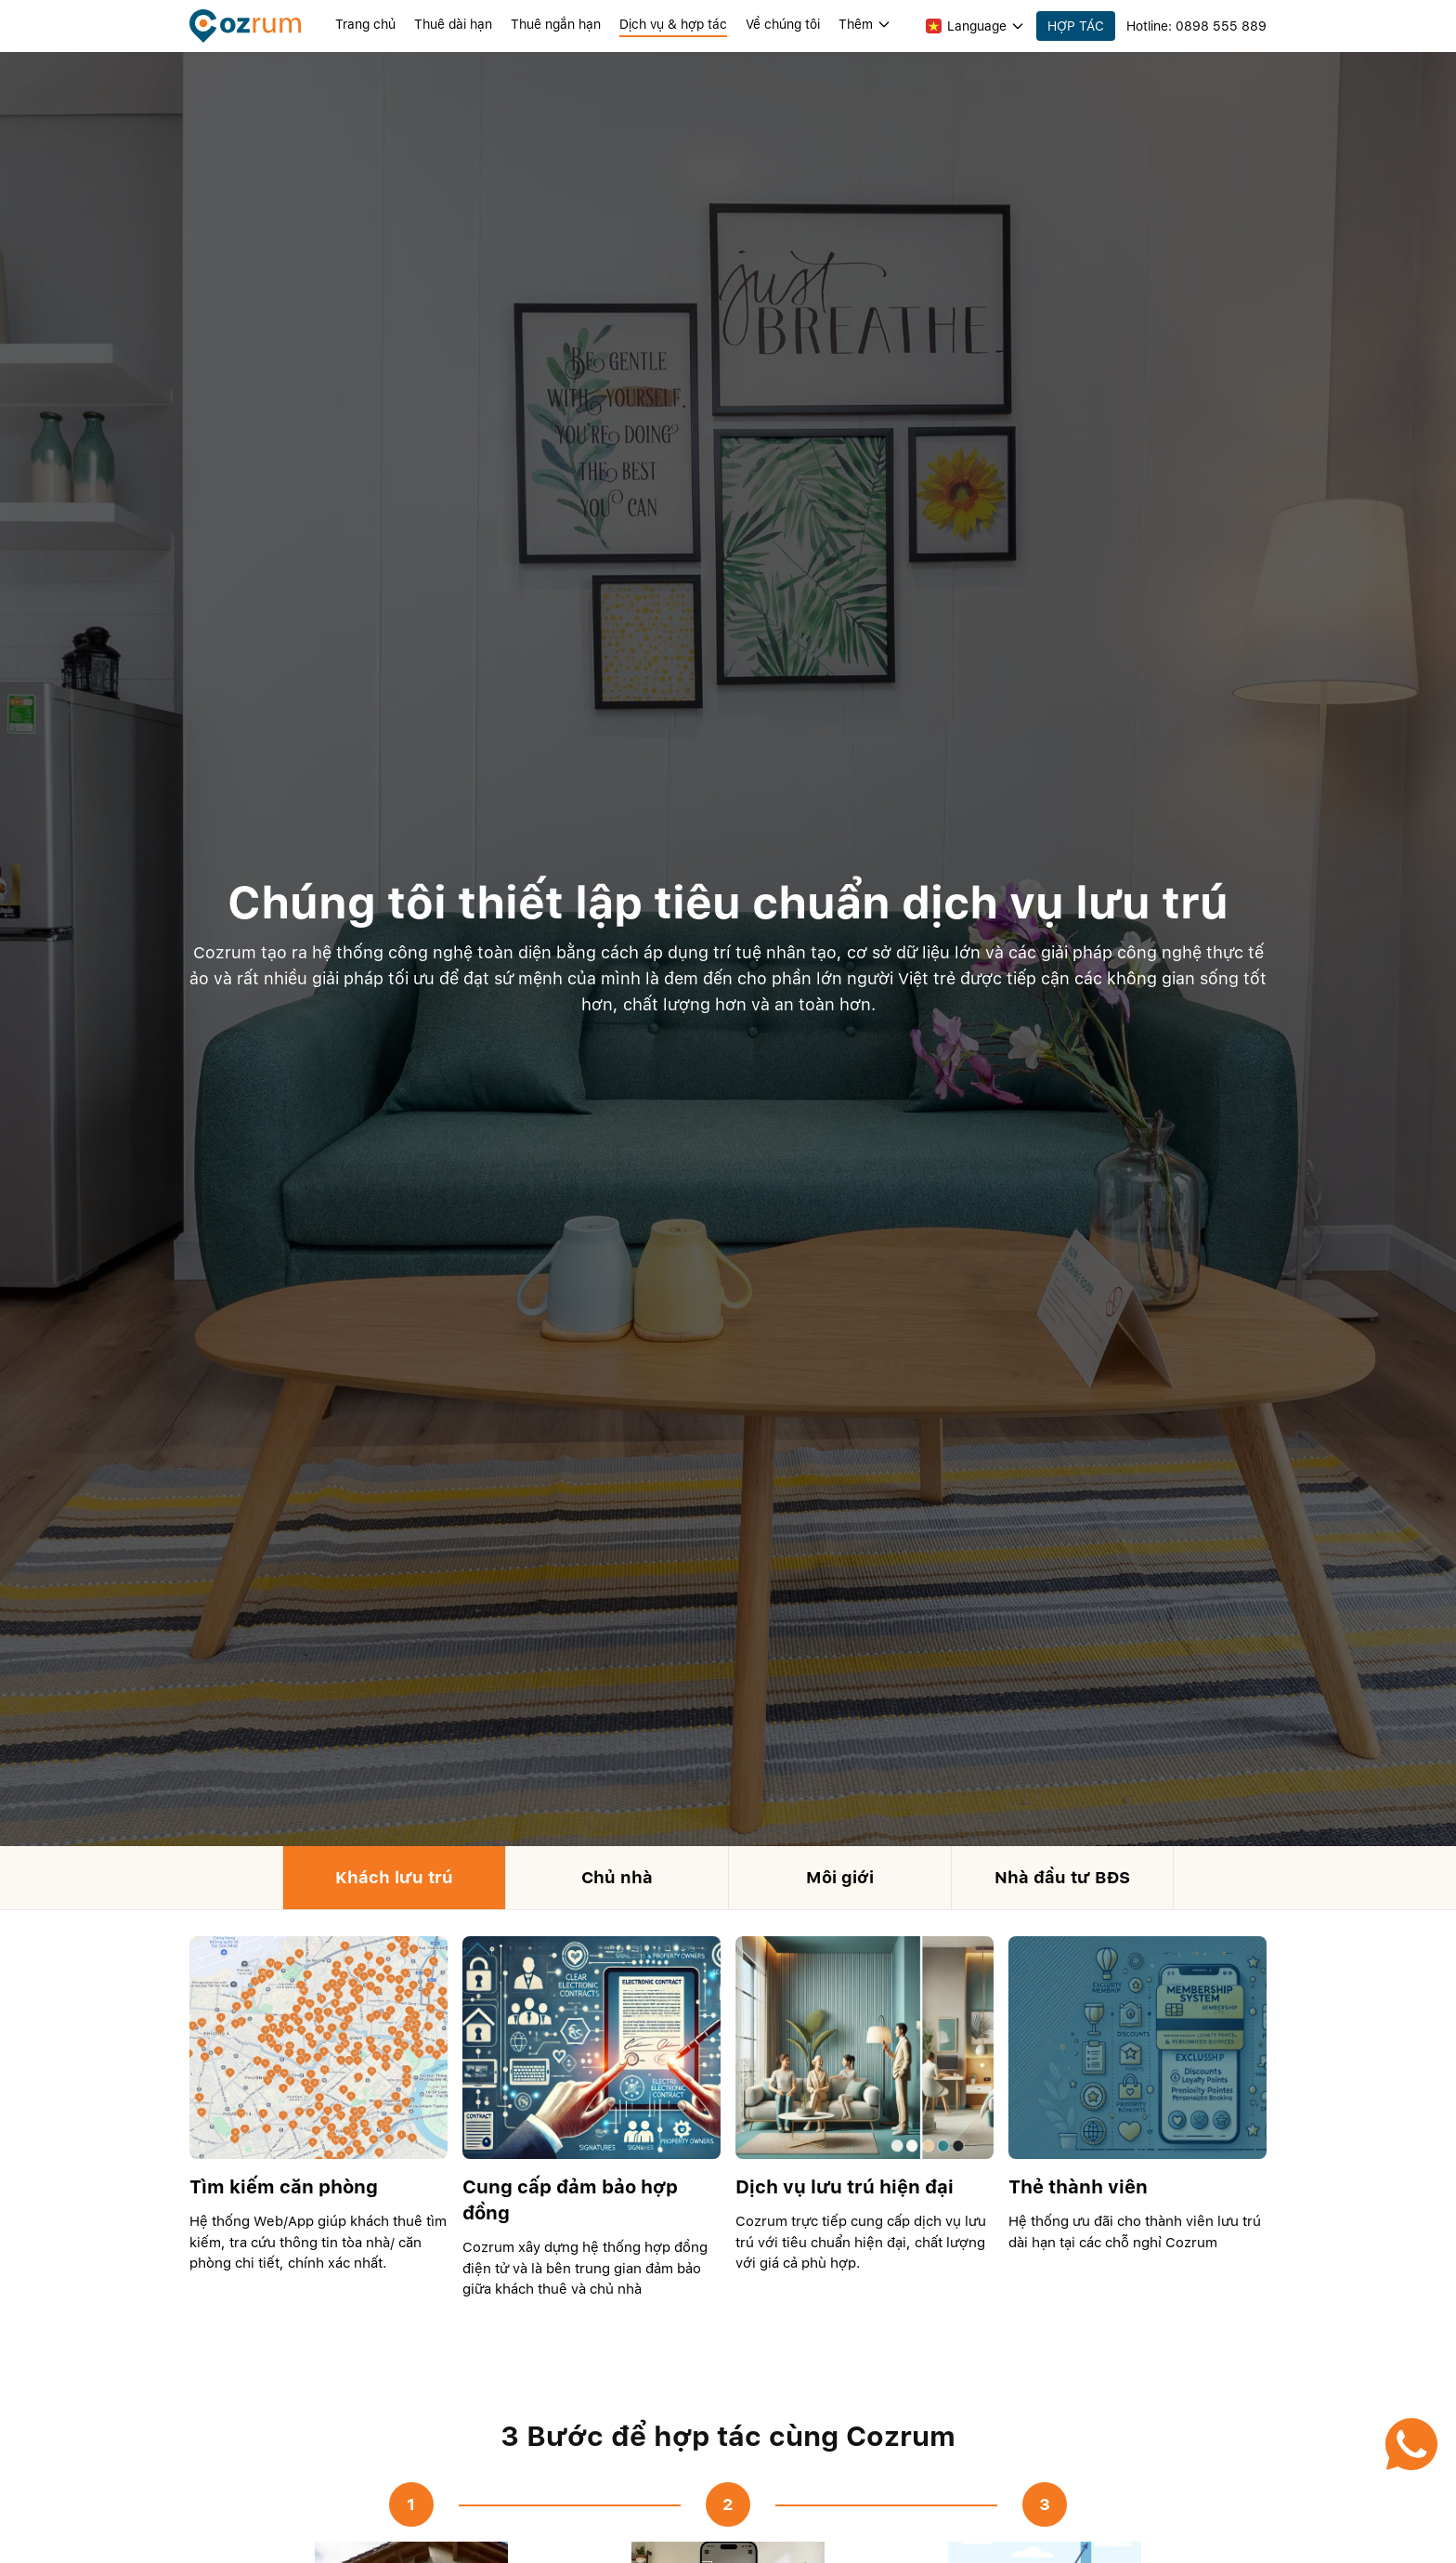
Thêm (864, 24)
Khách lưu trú (394, 1877)
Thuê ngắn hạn (556, 24)
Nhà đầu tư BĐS (1062, 1877)
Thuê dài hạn (453, 24)
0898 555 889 (1221, 26)
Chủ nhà (617, 1877)
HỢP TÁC (1075, 26)
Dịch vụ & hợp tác (673, 24)
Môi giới (840, 1877)
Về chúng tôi (783, 24)
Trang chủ (365, 24)
